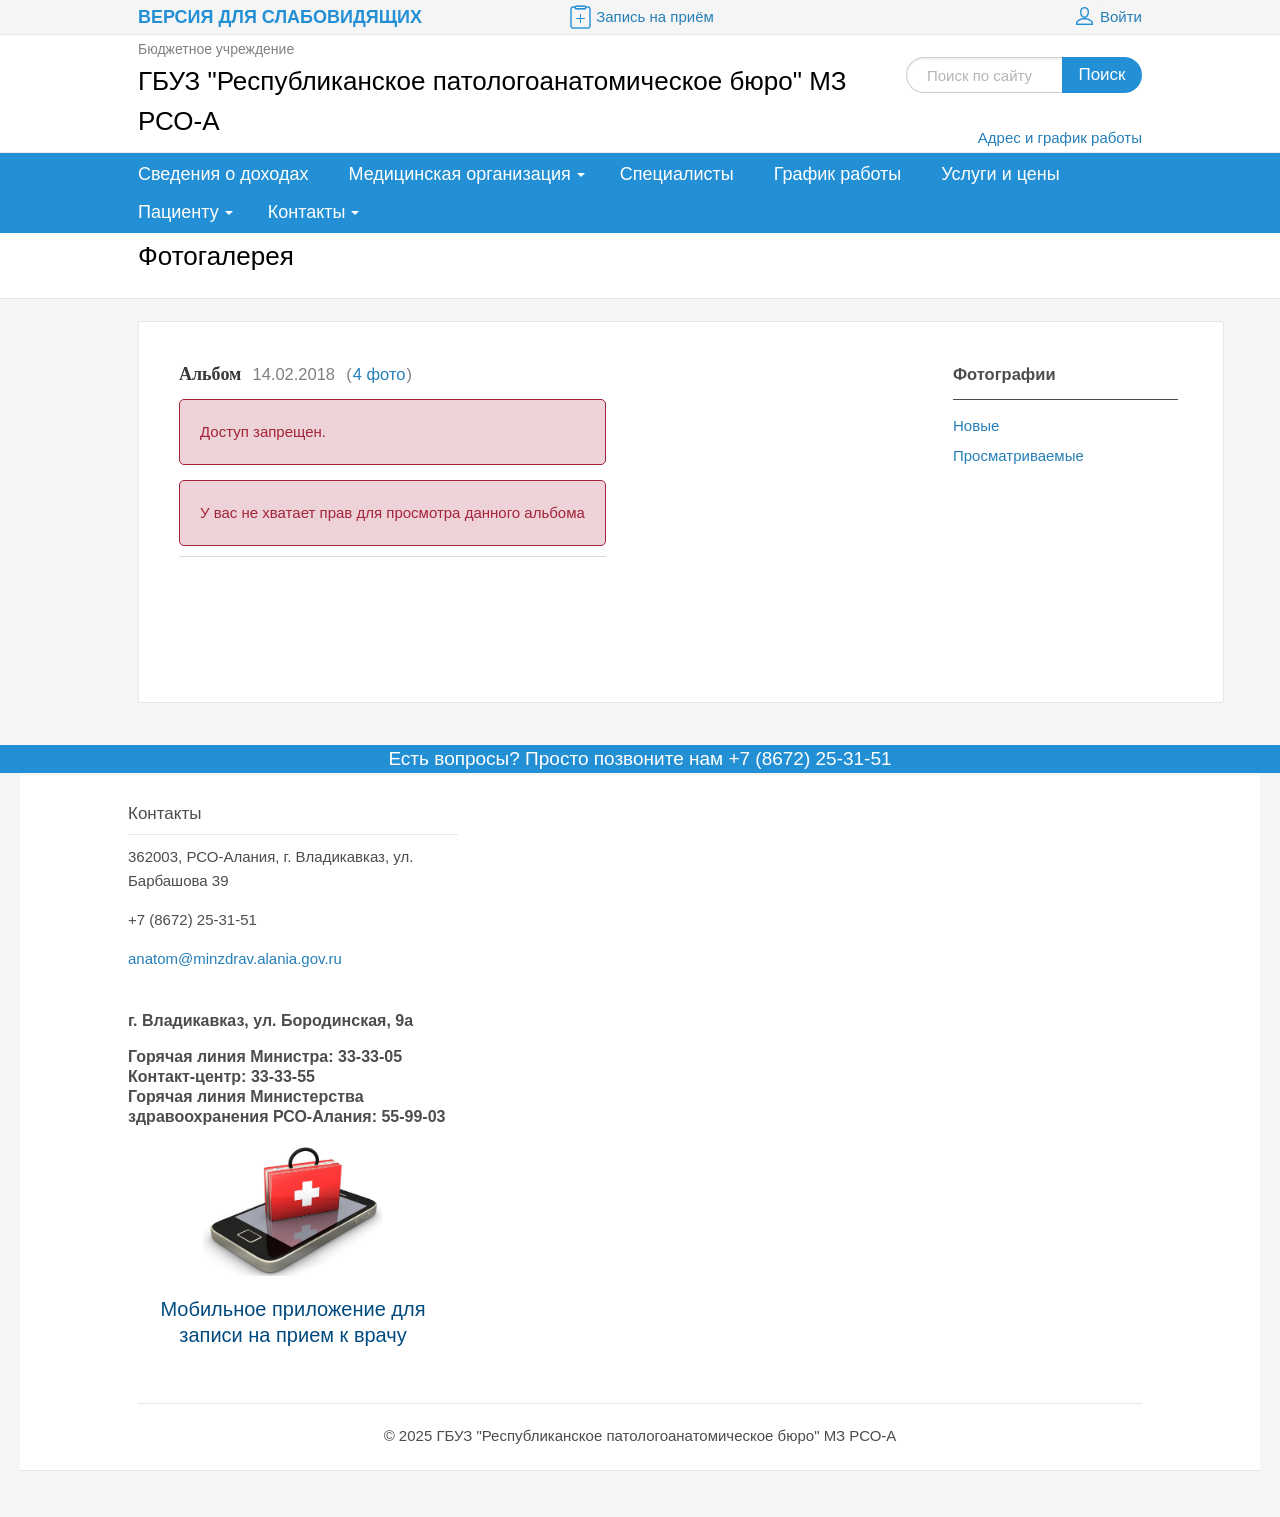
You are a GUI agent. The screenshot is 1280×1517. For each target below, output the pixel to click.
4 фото (379, 374)
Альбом (210, 374)
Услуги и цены (1000, 174)
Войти (1106, 17)
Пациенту (178, 212)
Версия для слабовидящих (280, 17)
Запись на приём (640, 17)
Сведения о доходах (223, 174)
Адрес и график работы (1060, 137)
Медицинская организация (459, 174)
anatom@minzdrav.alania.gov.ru (235, 958)
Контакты (307, 212)
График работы (838, 174)
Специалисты (677, 174)
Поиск (1101, 74)
